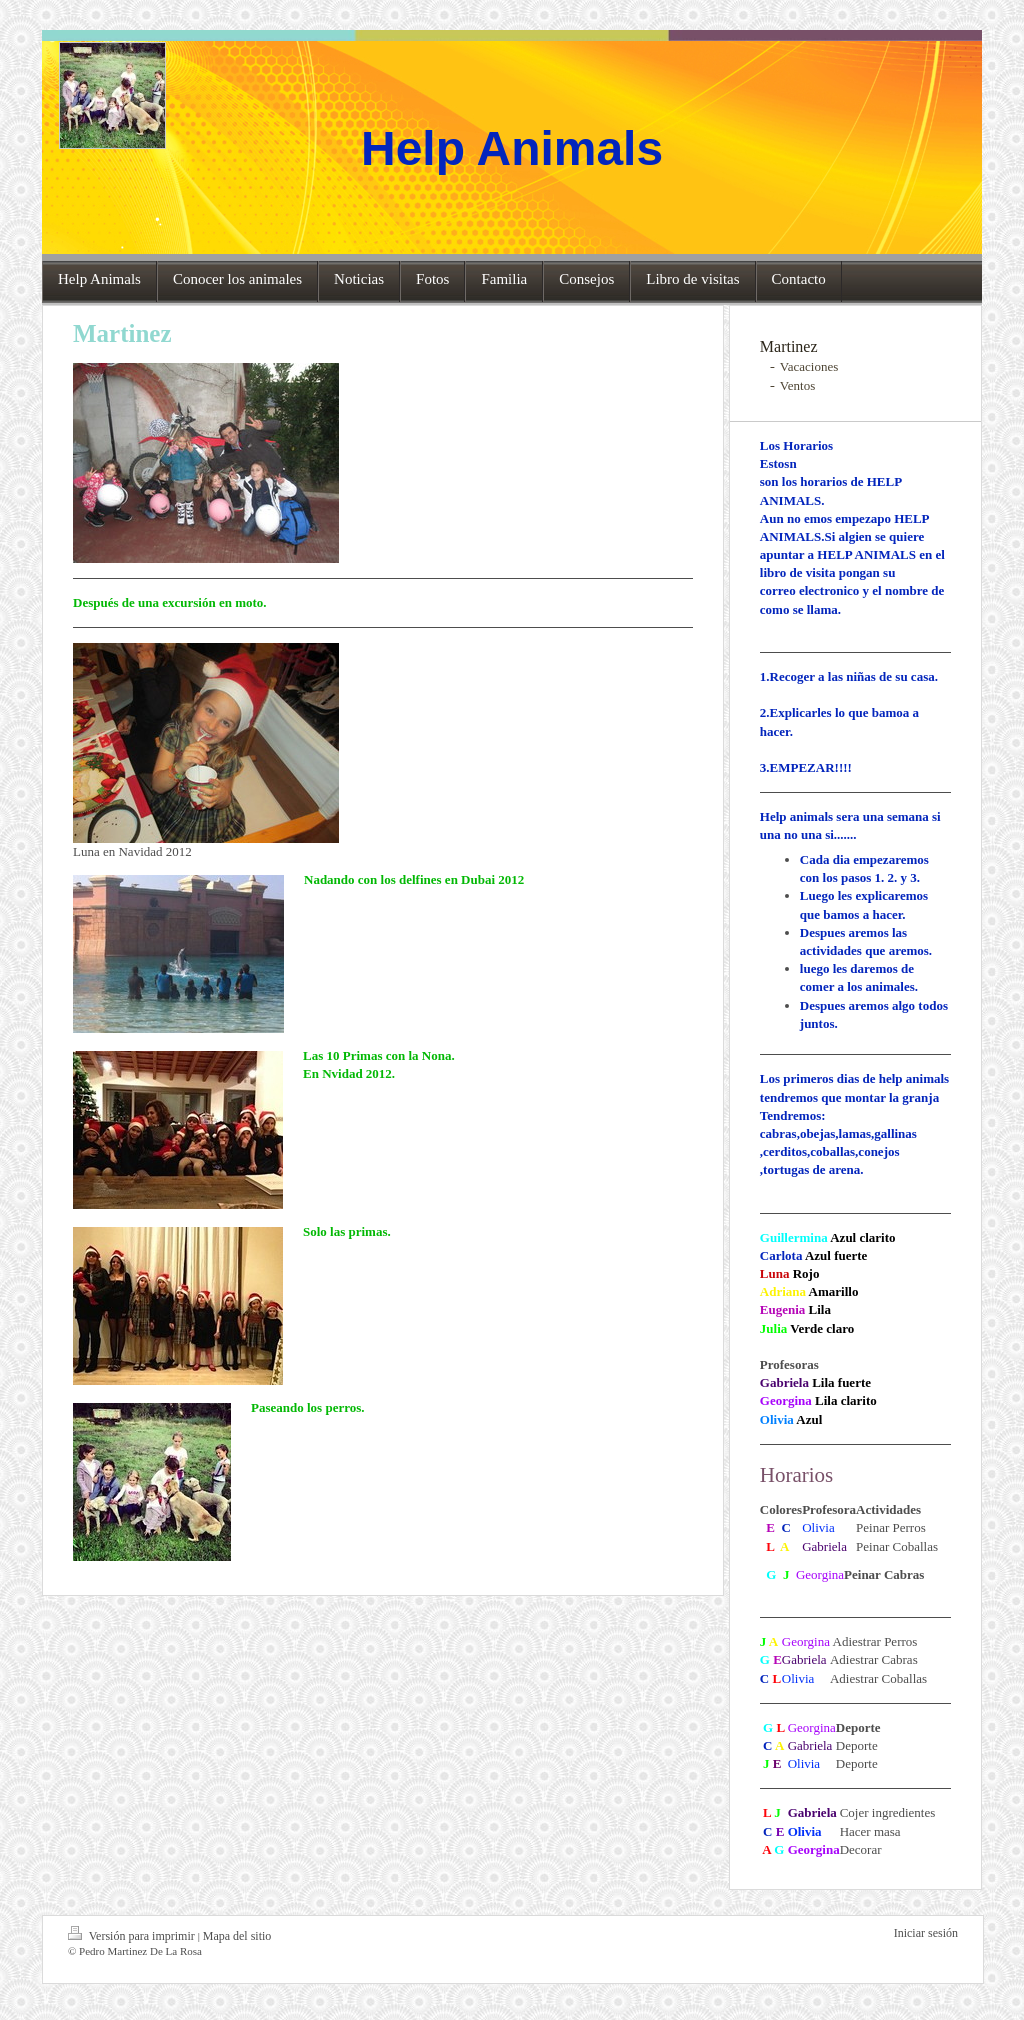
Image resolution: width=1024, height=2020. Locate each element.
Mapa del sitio (237, 1936)
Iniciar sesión (926, 1933)
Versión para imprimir (133, 1934)
